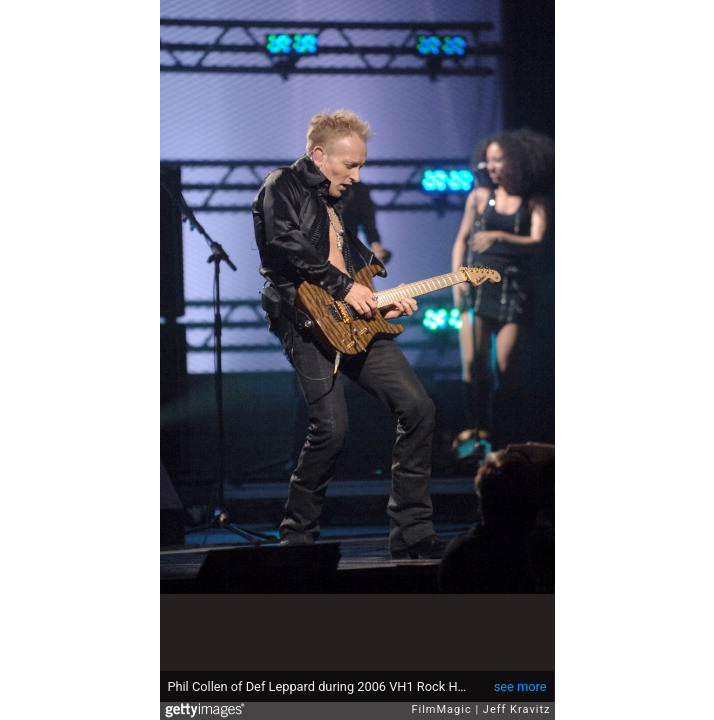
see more (520, 686)
